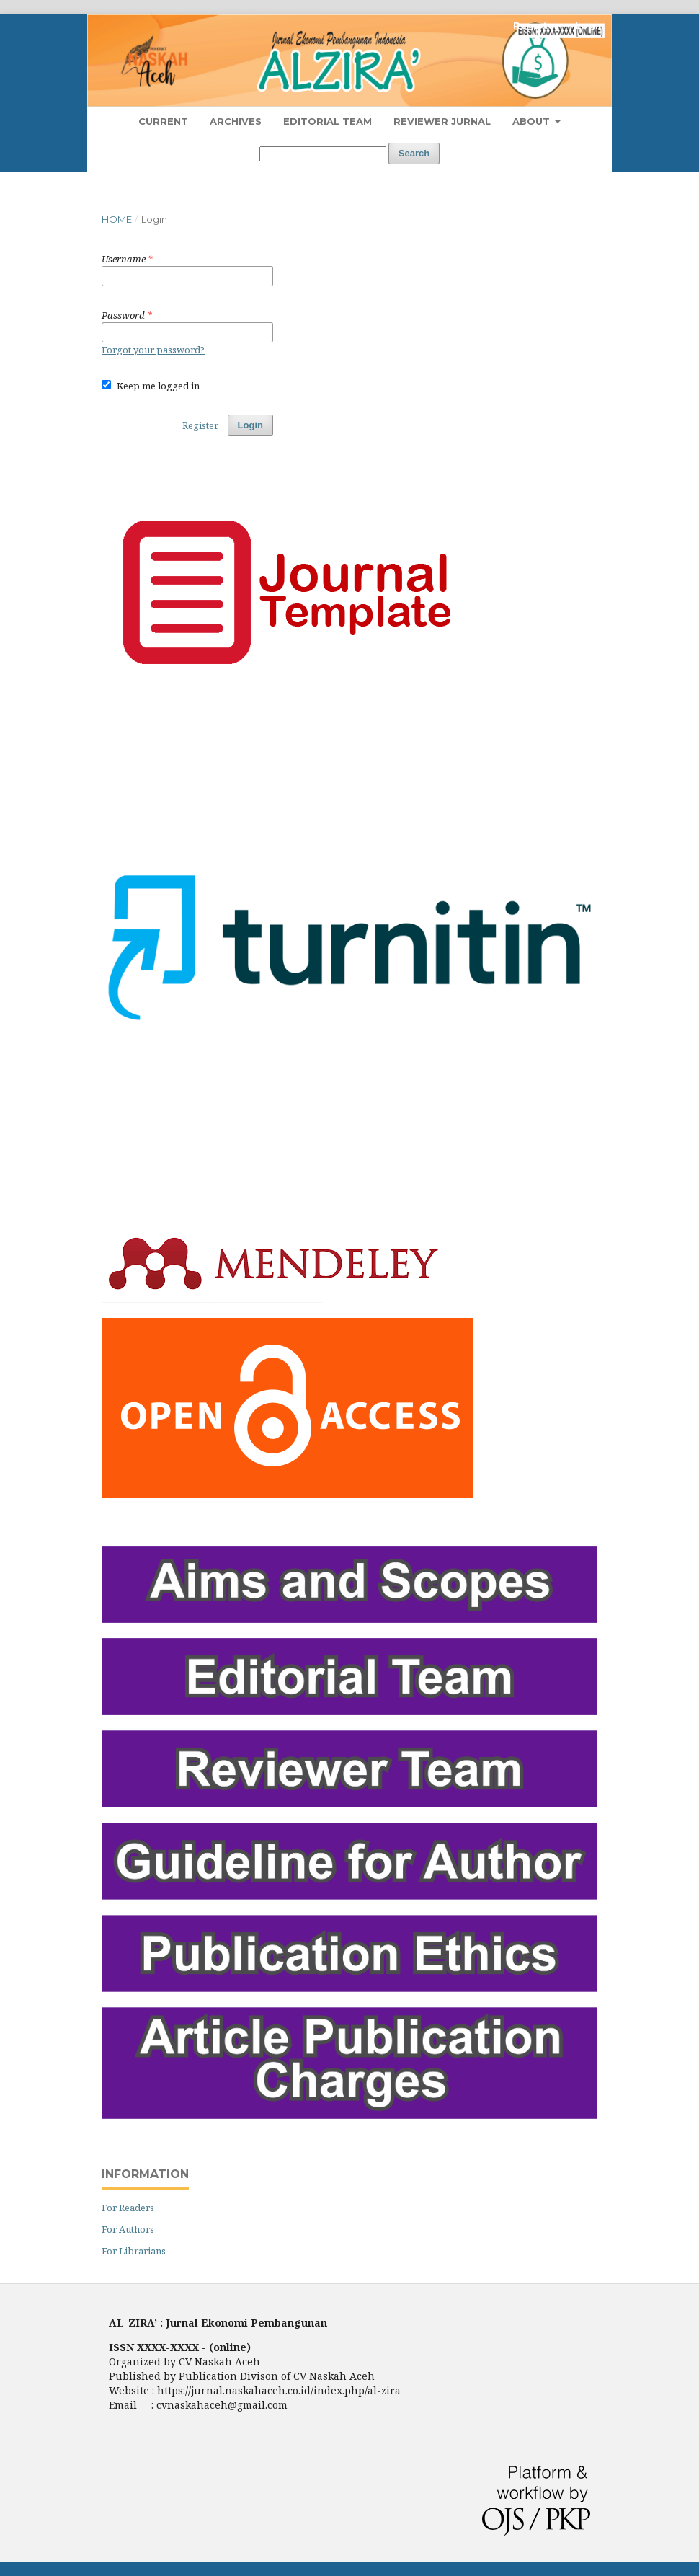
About (532, 121)
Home (117, 219)
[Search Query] (322, 153)
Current (163, 121)
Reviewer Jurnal (442, 121)
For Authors (128, 2229)
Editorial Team (327, 121)
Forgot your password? (153, 349)
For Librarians (134, 2250)
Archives (236, 121)
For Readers (128, 2207)
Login (590, 25)
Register (535, 25)
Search (414, 153)
